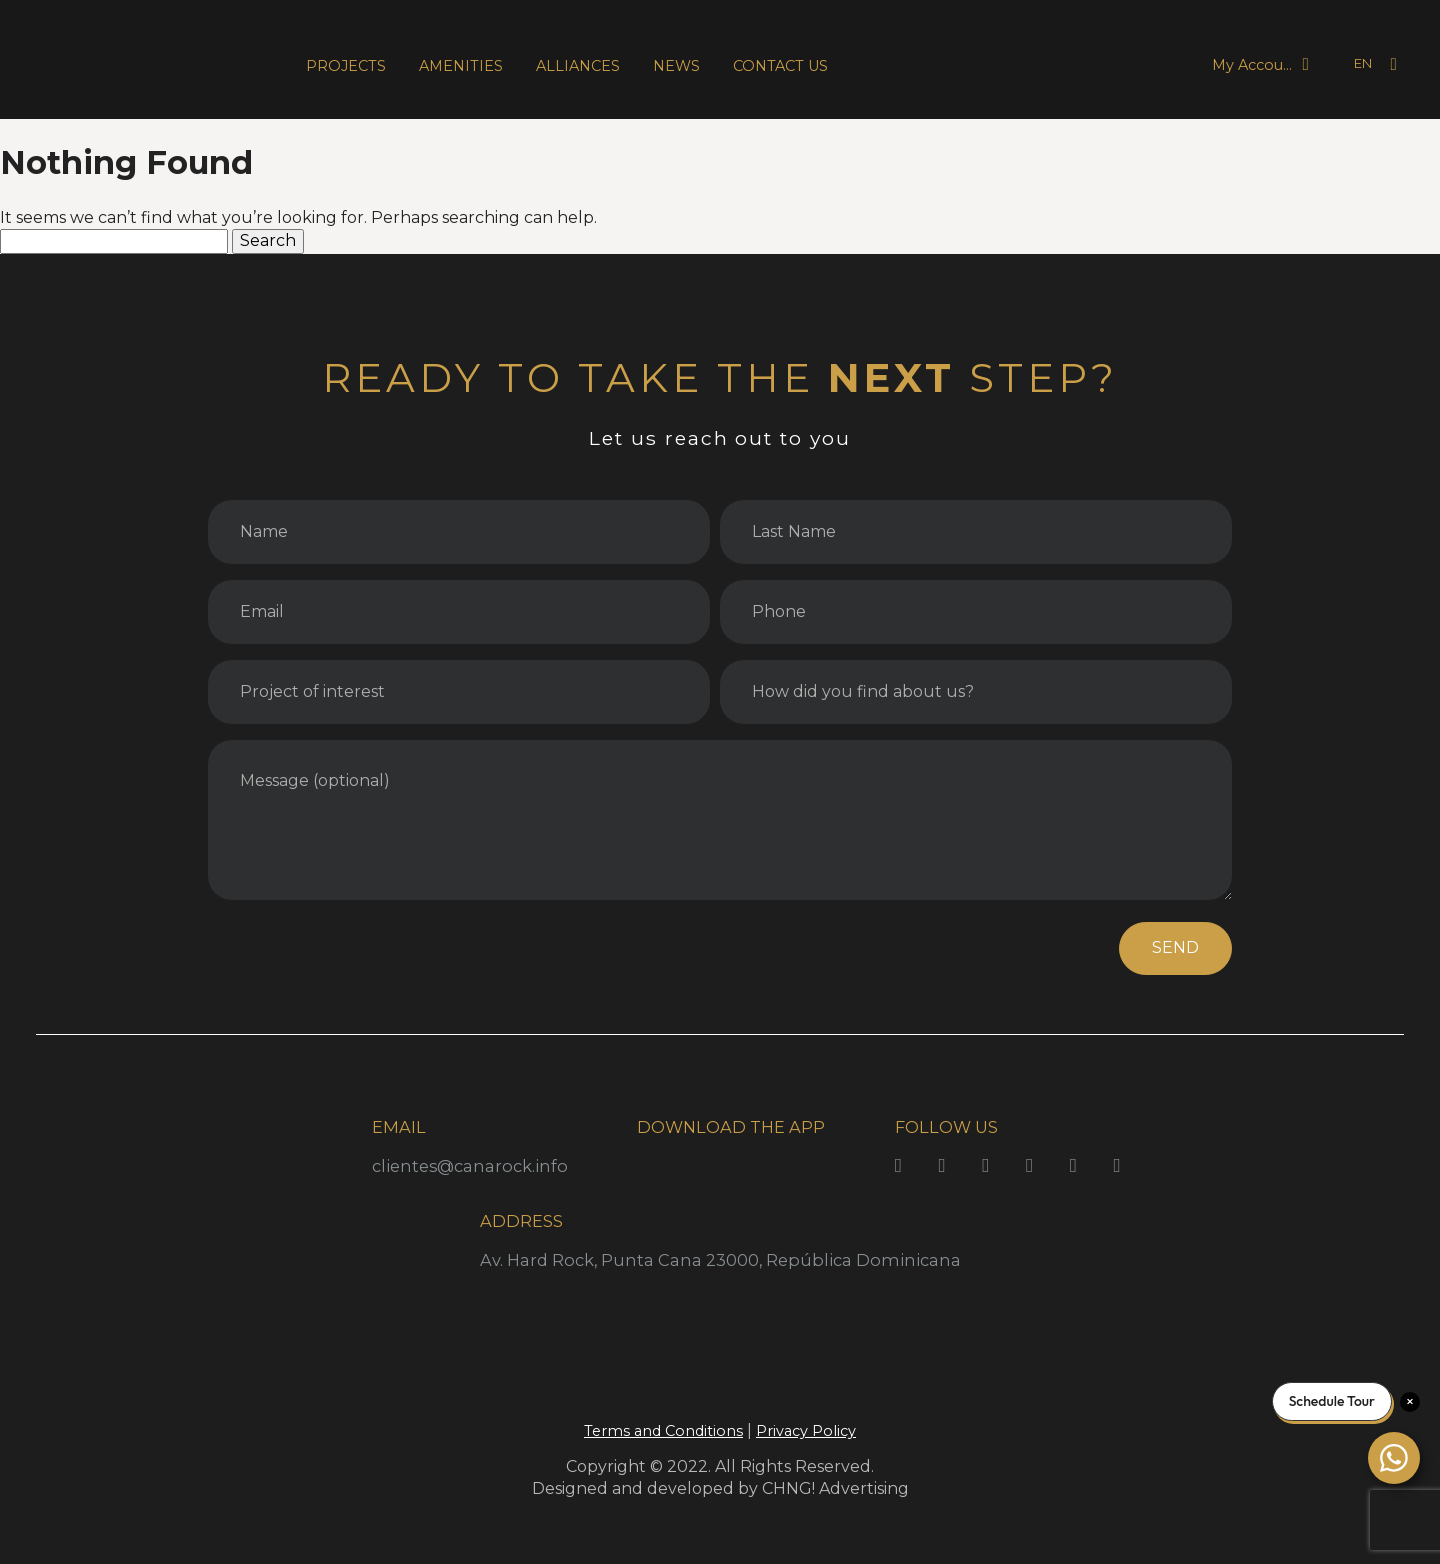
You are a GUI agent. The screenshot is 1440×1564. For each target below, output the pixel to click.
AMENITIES (461, 66)
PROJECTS (346, 66)
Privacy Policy (806, 1431)
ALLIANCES (578, 66)
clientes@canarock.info (470, 1166)
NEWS (676, 66)
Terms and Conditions (663, 1431)
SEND (1175, 947)
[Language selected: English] (1349, 64)
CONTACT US (780, 66)
